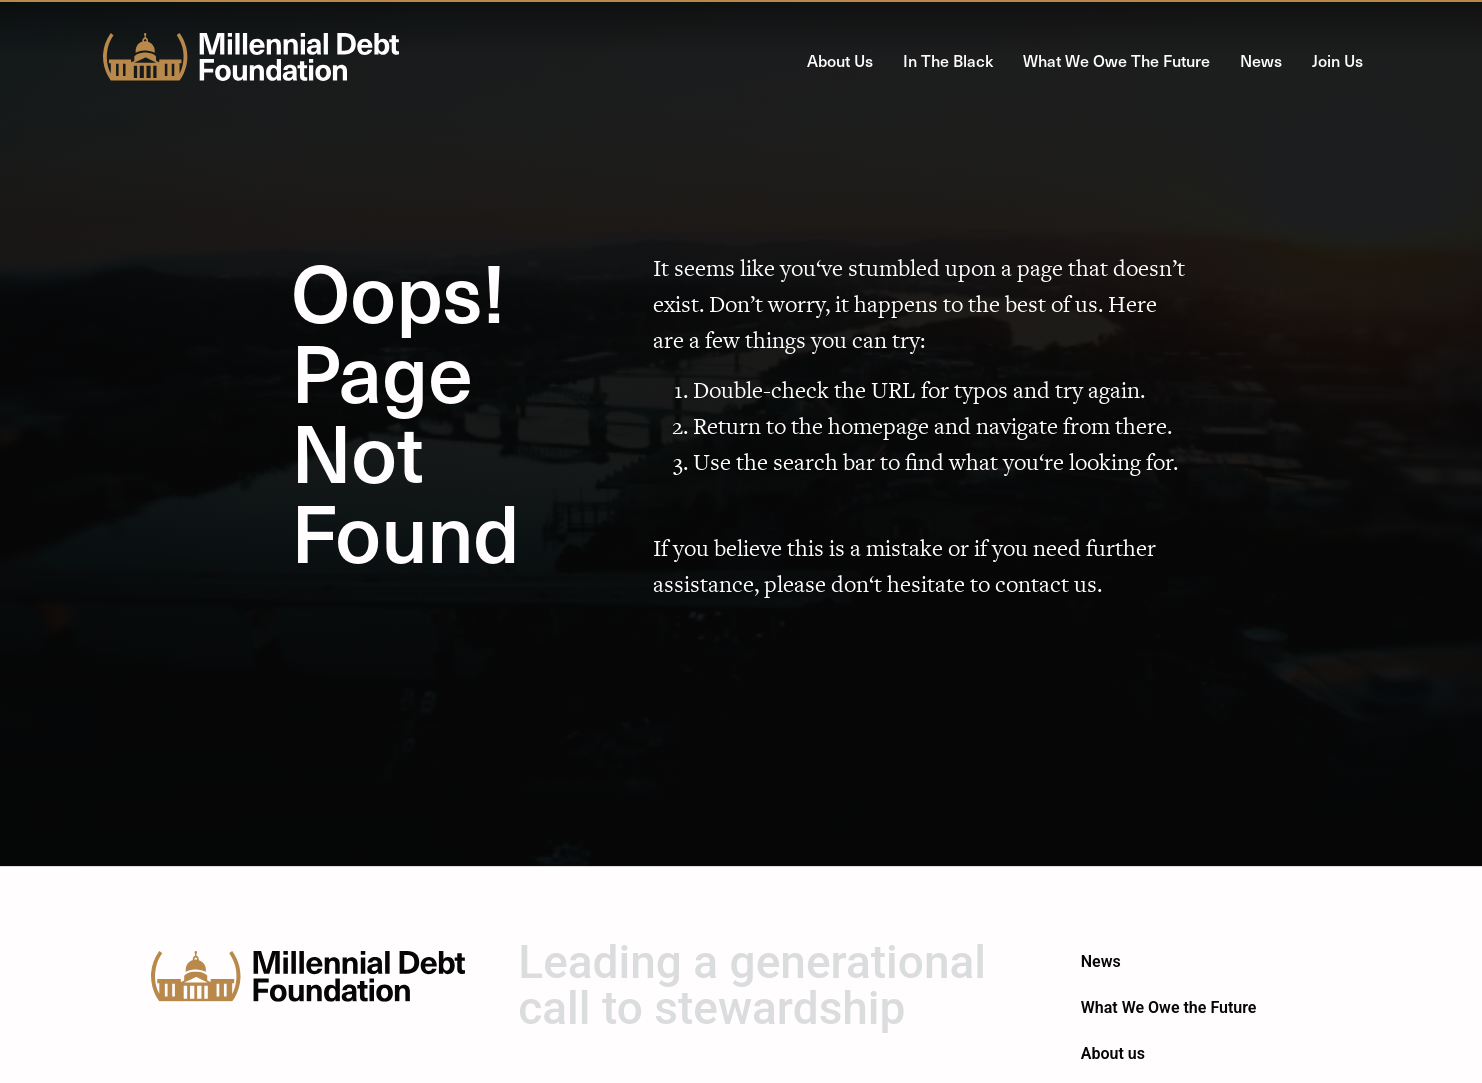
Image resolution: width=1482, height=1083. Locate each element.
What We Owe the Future (1116, 60)
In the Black (948, 60)
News (1261, 60)
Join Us (1337, 60)
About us (840, 60)
